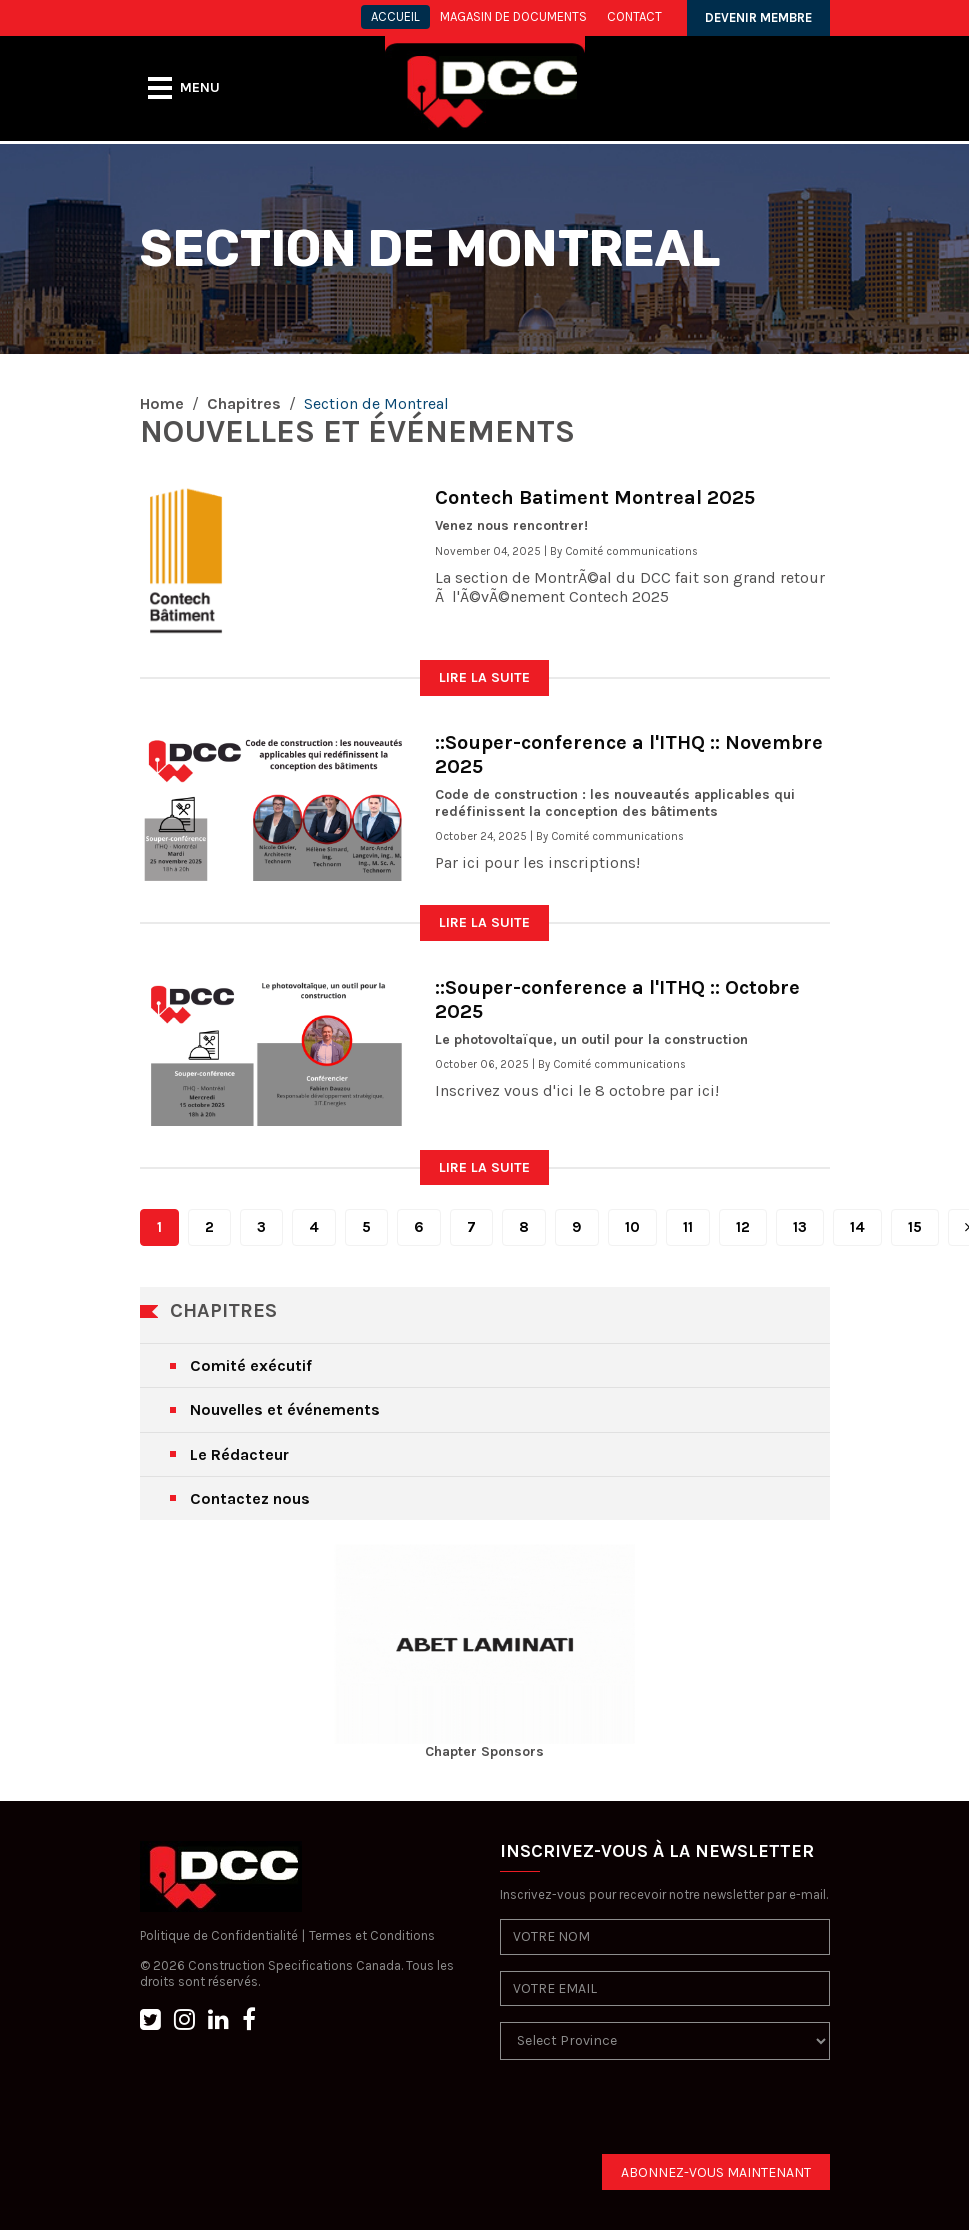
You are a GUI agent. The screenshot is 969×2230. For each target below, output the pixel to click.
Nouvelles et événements (285, 1409)
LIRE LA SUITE (484, 677)
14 (857, 1227)
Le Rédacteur (239, 1454)
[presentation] (652, 2115)
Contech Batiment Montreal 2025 (595, 497)
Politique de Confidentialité (219, 1935)
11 (688, 1227)
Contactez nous (250, 1498)
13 (800, 1227)
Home (162, 403)
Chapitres (244, 403)
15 (915, 1227)
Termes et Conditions (372, 1935)
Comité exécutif (251, 1365)
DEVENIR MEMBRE (758, 17)
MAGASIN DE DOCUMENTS (513, 16)
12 (743, 1227)
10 (632, 1227)
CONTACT (634, 16)
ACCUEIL (395, 16)
